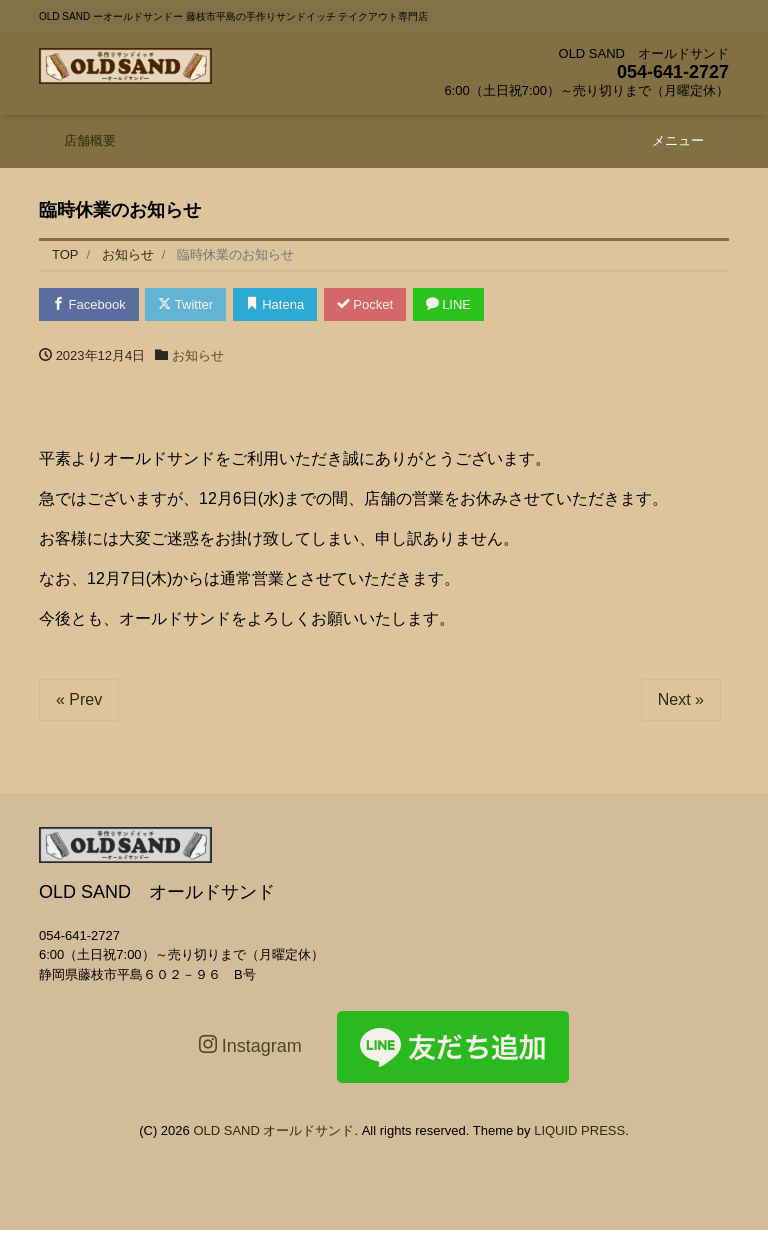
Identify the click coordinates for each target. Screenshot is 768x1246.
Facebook (89, 304)
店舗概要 (90, 140)
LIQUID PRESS (579, 1130)
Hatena (275, 304)
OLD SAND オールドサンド (273, 1130)
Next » (681, 699)
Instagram (250, 1045)
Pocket (365, 304)
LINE (449, 304)
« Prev (79, 699)
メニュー (678, 140)
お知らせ (198, 355)
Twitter (185, 304)
